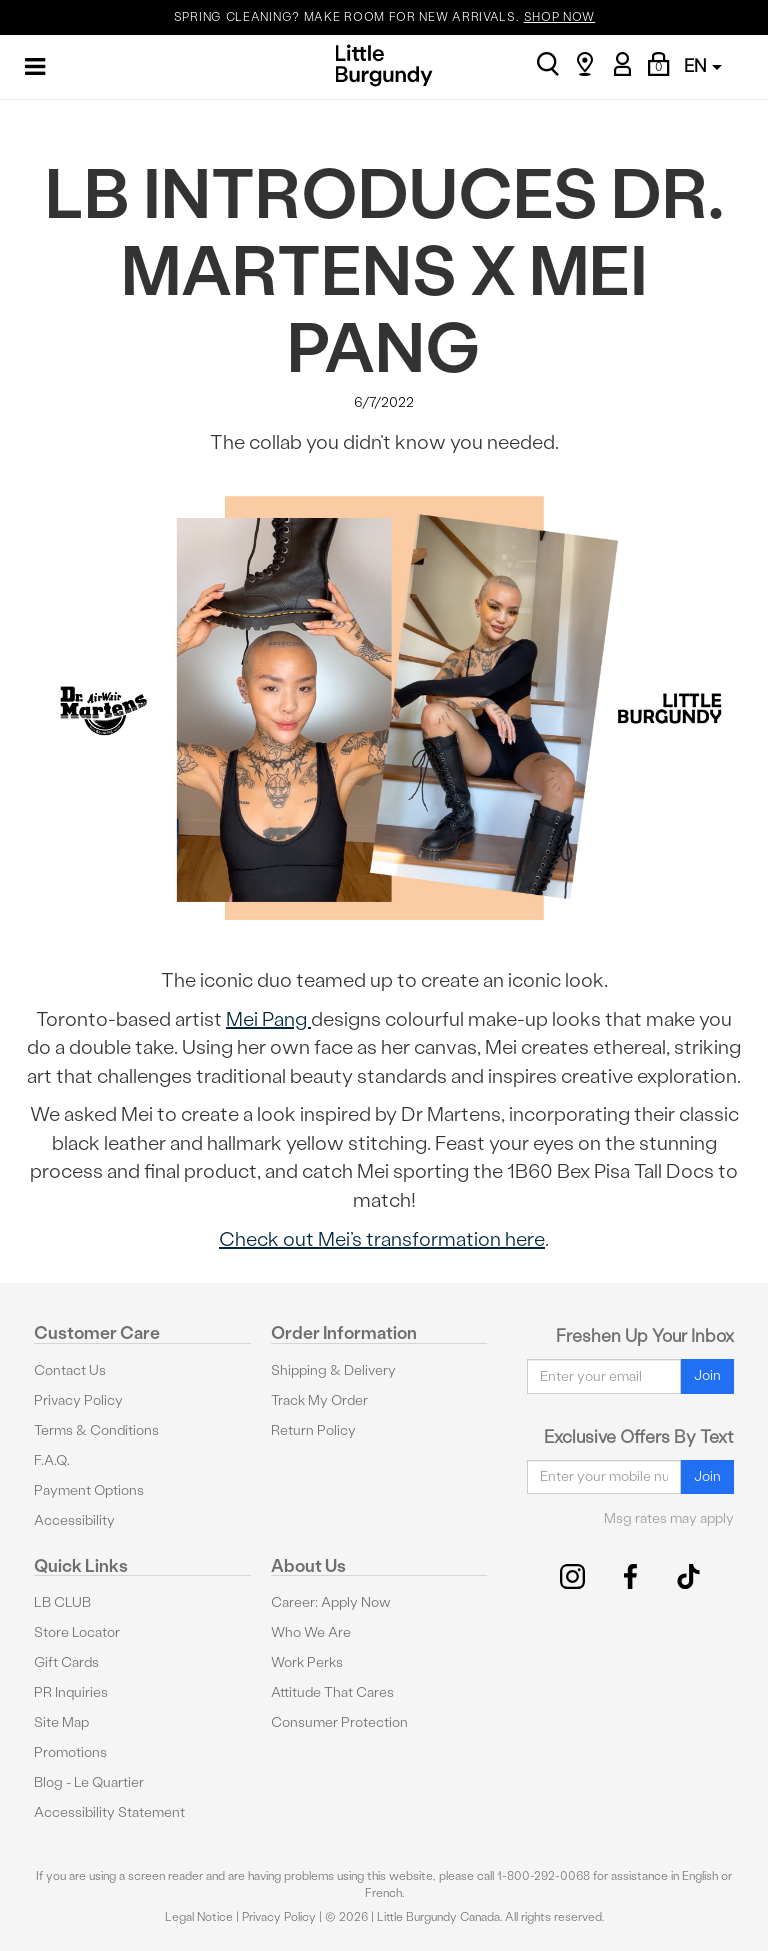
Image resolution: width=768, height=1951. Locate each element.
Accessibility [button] (74, 1520)
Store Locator (77, 1632)
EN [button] (703, 65)
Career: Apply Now (331, 1602)
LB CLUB (62, 1602)
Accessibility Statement (109, 1812)
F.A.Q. (52, 1460)
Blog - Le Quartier (89, 1782)
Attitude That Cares (332, 1692)
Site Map (61, 1722)
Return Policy (313, 1430)
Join (707, 1375)
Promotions (70, 1752)
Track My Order (319, 1400)
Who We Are (311, 1632)
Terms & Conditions (96, 1430)
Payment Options (89, 1490)
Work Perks (307, 1662)
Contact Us (70, 1370)
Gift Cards (66, 1662)
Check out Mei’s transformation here (382, 1239)
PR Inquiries (71, 1692)
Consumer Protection (339, 1722)
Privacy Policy (78, 1400)
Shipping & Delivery (333, 1370)
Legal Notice (199, 1917)
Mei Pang (268, 1019)
